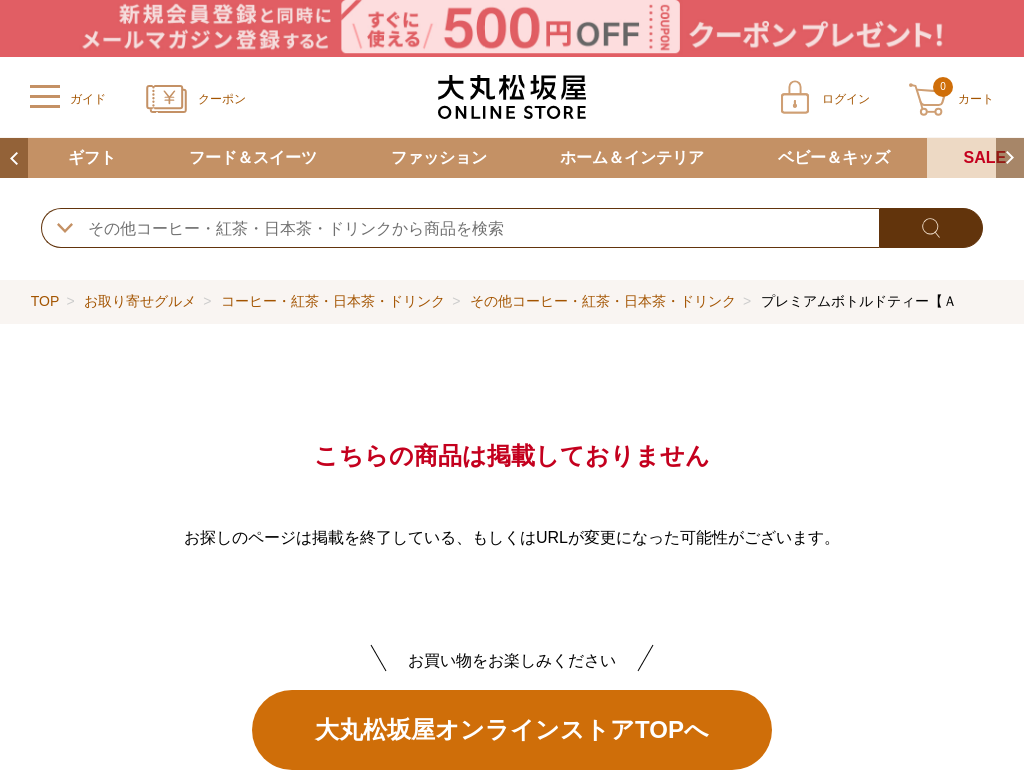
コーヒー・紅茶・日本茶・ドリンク (333, 301)
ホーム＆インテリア (632, 157)
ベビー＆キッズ (834, 157)
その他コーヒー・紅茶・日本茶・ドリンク (603, 301)
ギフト (92, 157)
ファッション (439, 157)
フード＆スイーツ (253, 157)
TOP (45, 301)
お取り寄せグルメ (140, 301)
